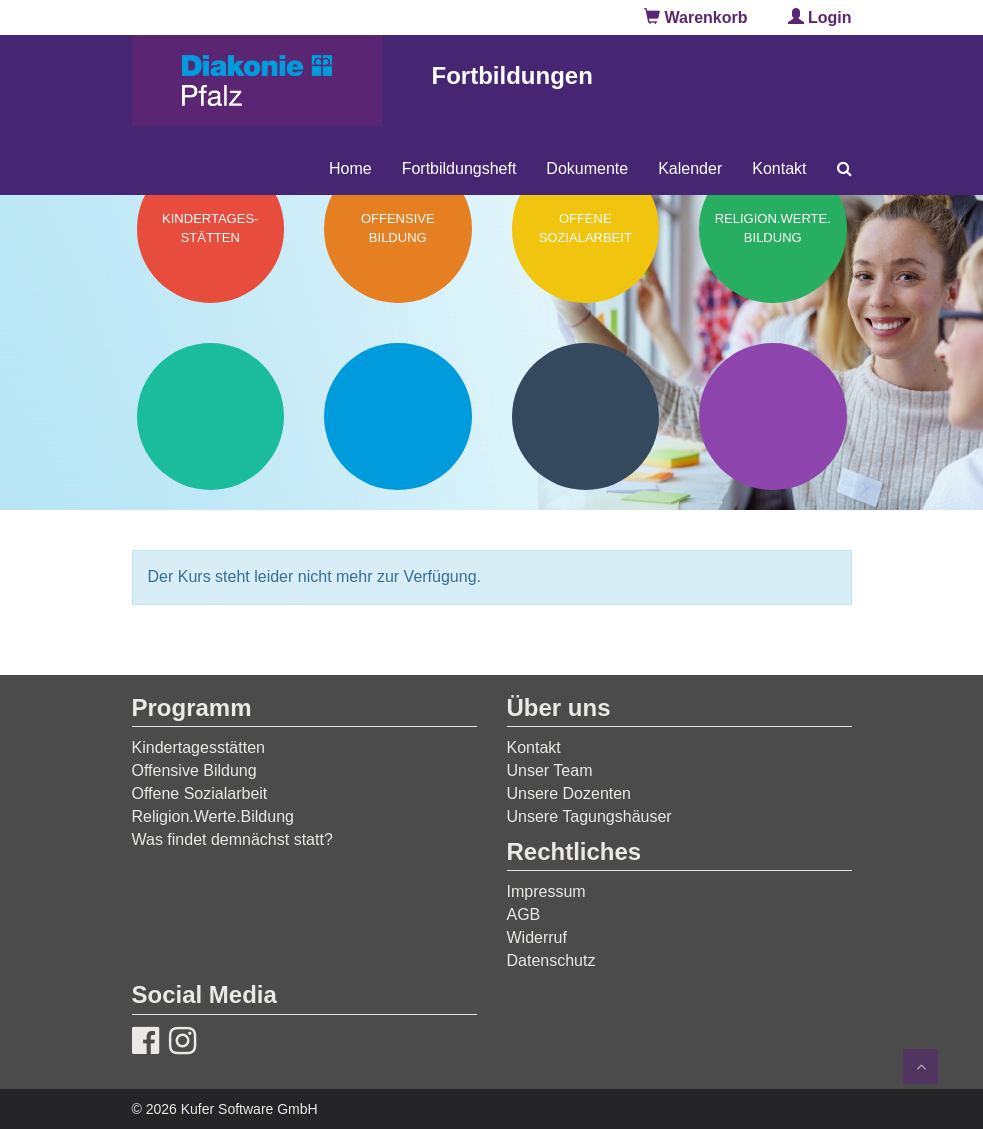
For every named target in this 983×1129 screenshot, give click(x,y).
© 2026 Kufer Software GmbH (225, 1109)
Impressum (546, 891)
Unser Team (550, 770)
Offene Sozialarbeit (200, 793)
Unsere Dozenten (569, 793)
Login (820, 17)
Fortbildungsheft (459, 168)
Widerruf (537, 937)
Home (350, 168)
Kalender (690, 168)
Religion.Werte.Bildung (213, 816)
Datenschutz (551, 960)
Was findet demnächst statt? (232, 839)
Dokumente (587, 168)
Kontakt (779, 168)
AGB (524, 914)
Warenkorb (695, 17)
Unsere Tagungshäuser (589, 816)
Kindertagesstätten (198, 747)
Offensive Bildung (194, 770)
